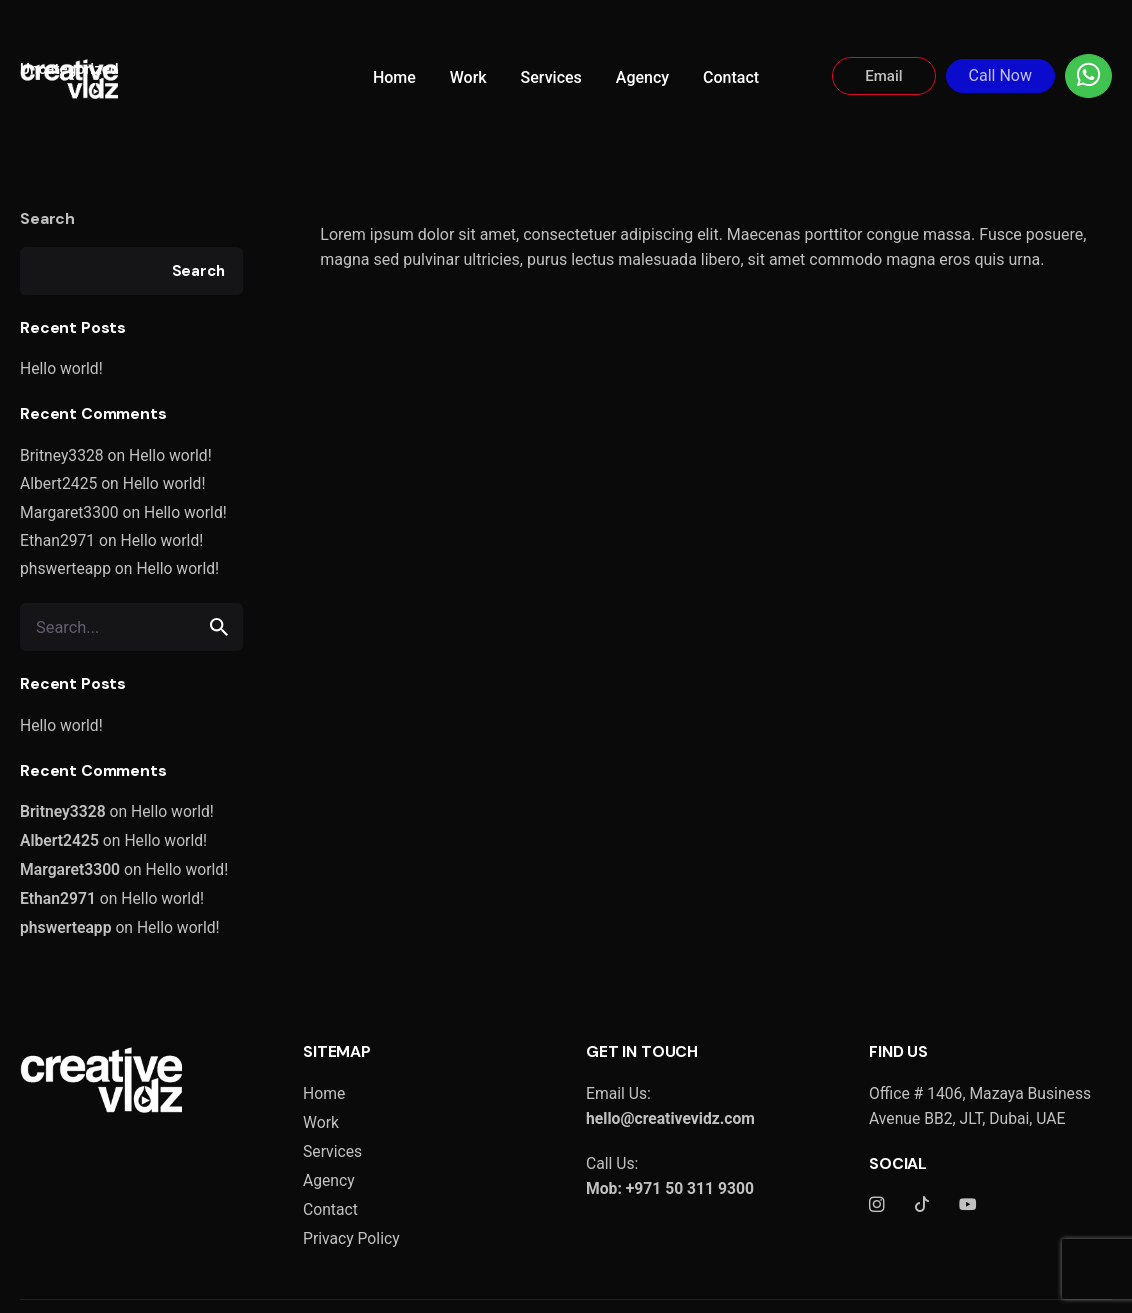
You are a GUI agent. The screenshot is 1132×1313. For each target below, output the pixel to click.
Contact (330, 1209)
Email (883, 76)
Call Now (1000, 75)
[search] (219, 627)
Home (324, 1093)
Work (321, 1122)
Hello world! (61, 368)
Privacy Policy (351, 1238)
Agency (329, 1180)
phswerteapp (65, 568)
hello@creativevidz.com (670, 1118)
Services (332, 1151)
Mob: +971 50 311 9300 (670, 1188)
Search (47, 218)
